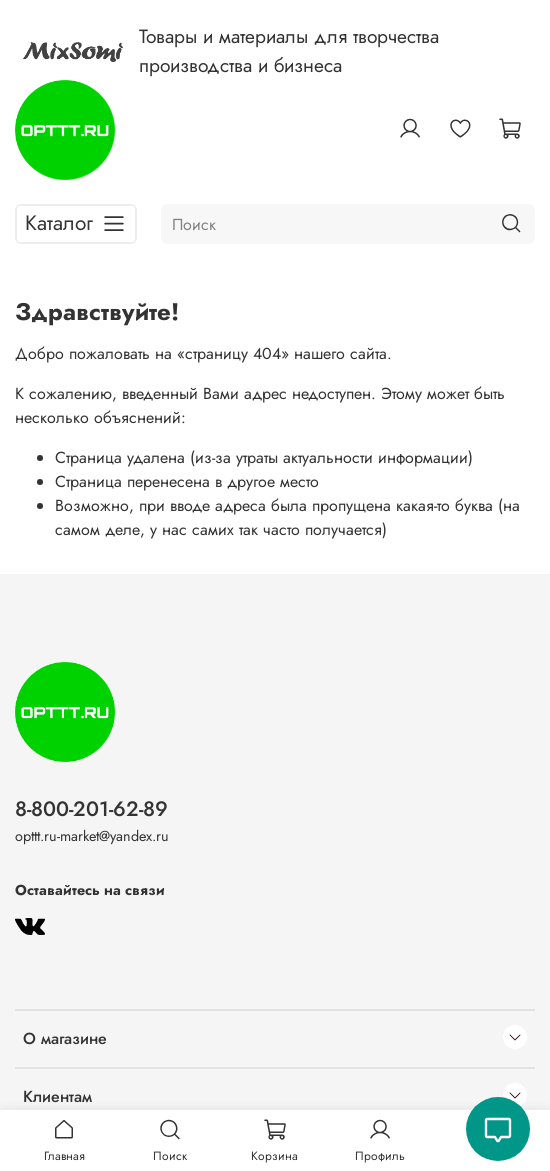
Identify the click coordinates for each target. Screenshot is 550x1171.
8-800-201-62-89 (91, 809)
